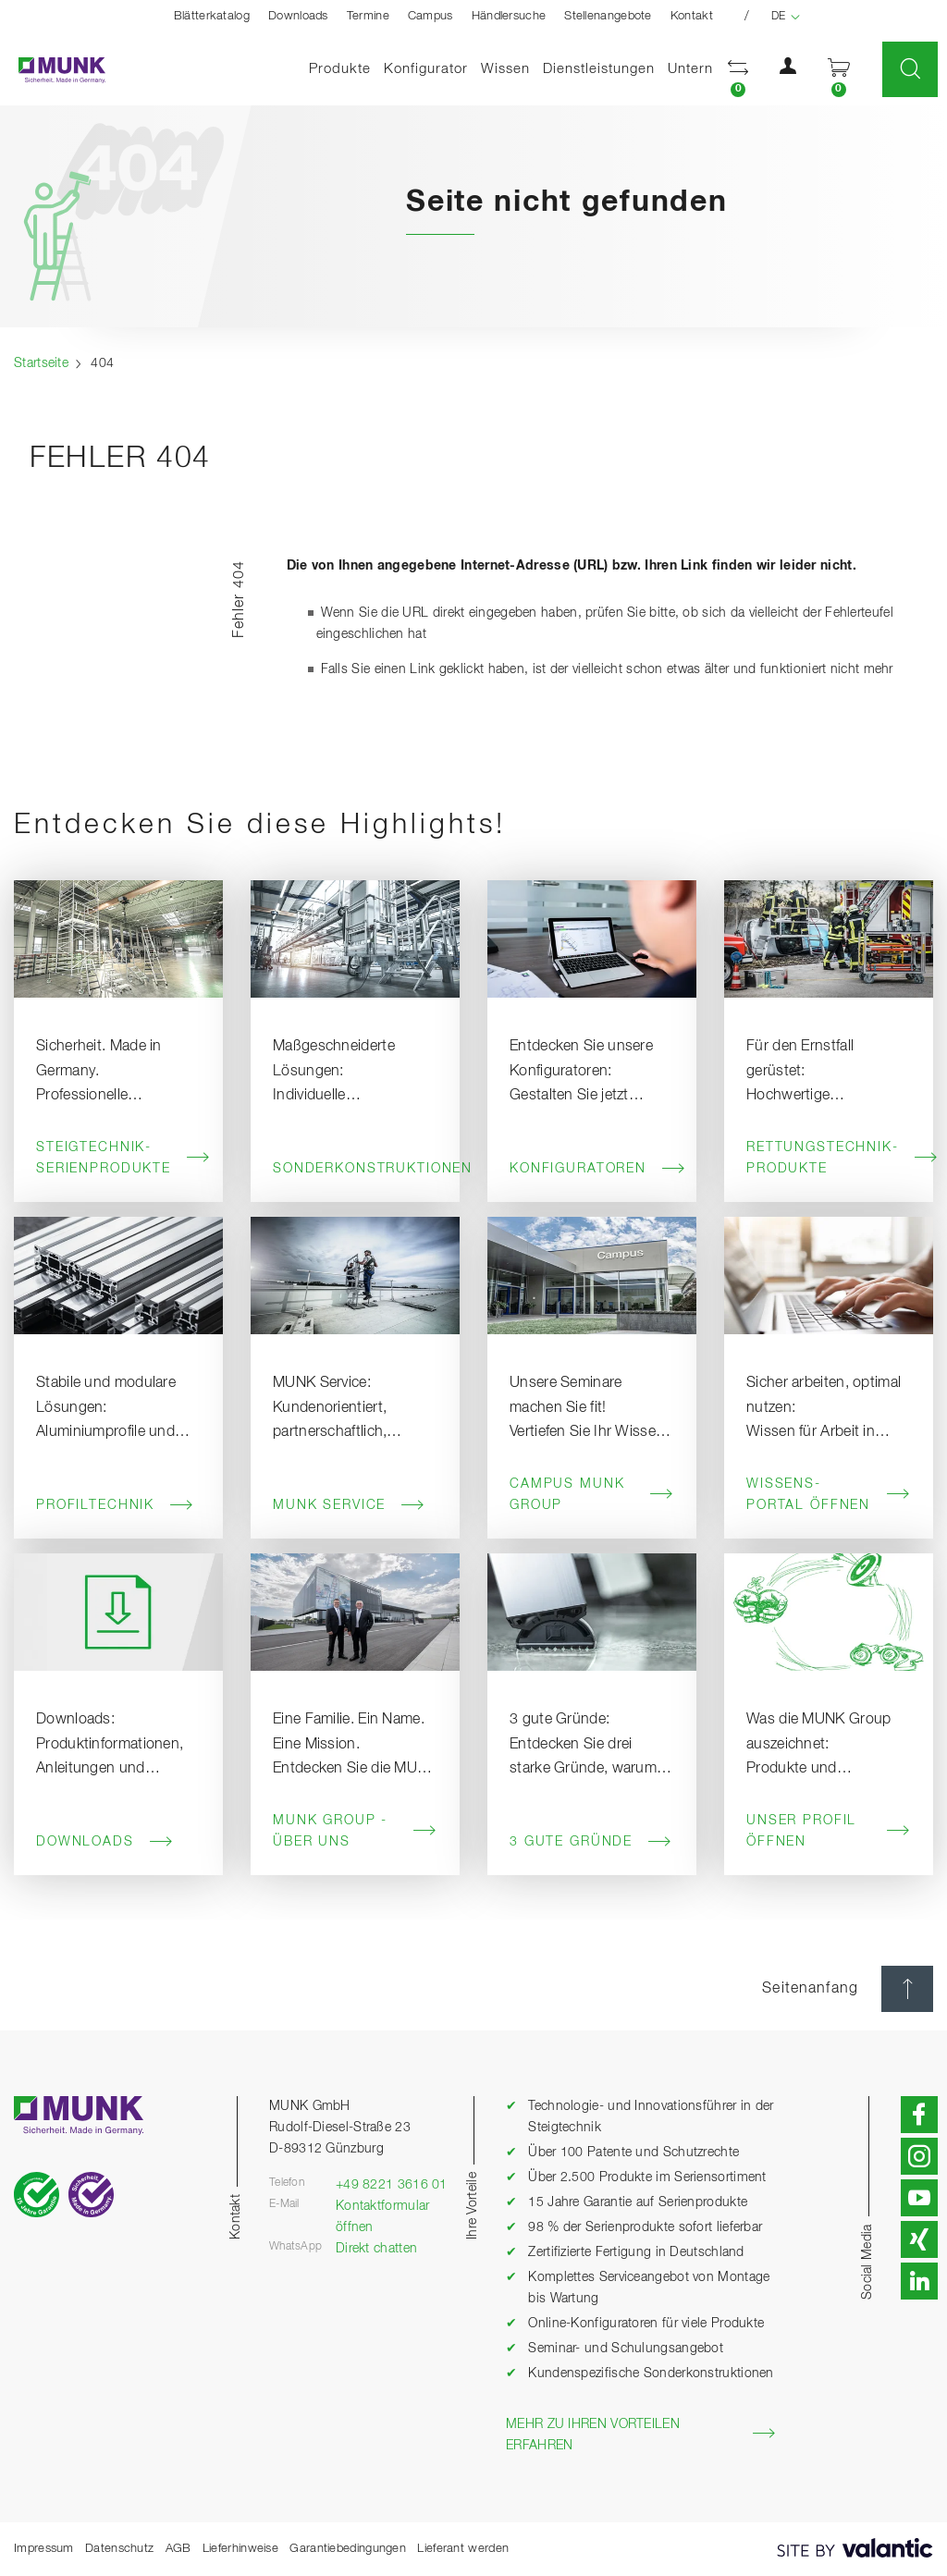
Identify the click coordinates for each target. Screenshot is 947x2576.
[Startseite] (52, 70)
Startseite (41, 363)
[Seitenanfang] (907, 1989)
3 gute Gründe (591, 1841)
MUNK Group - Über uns (355, 1831)
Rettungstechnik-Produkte (828, 1158)
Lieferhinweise (240, 2549)
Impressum (44, 2549)
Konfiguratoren (592, 1168)
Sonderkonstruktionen (355, 1168)
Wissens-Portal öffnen (828, 1495)
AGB (178, 2549)
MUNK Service (349, 1505)
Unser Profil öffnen (828, 1831)
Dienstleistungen (599, 69)
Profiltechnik (115, 1505)
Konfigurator (426, 69)
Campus (430, 16)
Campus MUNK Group (592, 1495)
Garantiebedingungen (347, 2549)
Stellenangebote (608, 16)
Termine (368, 16)
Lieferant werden (463, 2549)
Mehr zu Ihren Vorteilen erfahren (640, 2435)
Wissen (505, 69)
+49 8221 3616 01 (392, 2184)
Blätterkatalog (212, 16)
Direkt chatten (376, 2248)
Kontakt (691, 16)
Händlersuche (509, 16)
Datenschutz (119, 2549)
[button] (738, 70)
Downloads (298, 16)
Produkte (340, 69)
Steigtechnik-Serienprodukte (118, 1158)
